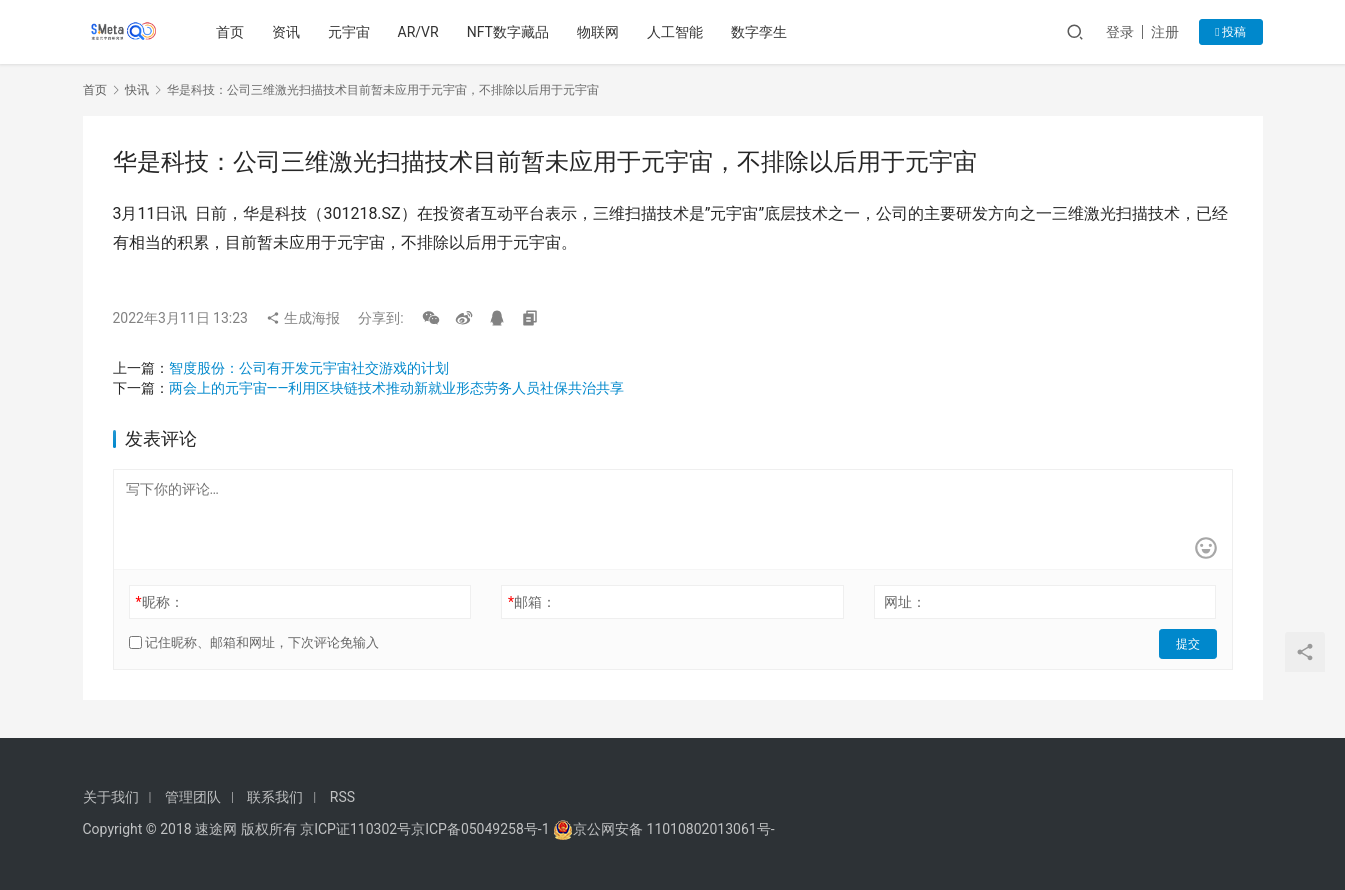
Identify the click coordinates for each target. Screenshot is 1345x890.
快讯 (137, 90)
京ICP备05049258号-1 (482, 829)
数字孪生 (761, 32)
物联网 (600, 32)
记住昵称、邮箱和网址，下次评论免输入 (254, 642)
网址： (905, 602)
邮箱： (532, 602)
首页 (231, 32)
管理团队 (193, 797)
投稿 (1230, 32)
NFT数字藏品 (509, 32)
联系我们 (275, 797)
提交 (1189, 643)
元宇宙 (350, 32)
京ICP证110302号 (355, 829)
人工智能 (677, 32)
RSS (342, 797)
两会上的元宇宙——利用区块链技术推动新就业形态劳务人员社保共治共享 (397, 388)
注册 (1165, 32)
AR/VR (419, 32)
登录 (1120, 32)
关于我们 (111, 797)
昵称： (159, 602)
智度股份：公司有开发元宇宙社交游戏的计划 (309, 368)
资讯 (287, 32)
